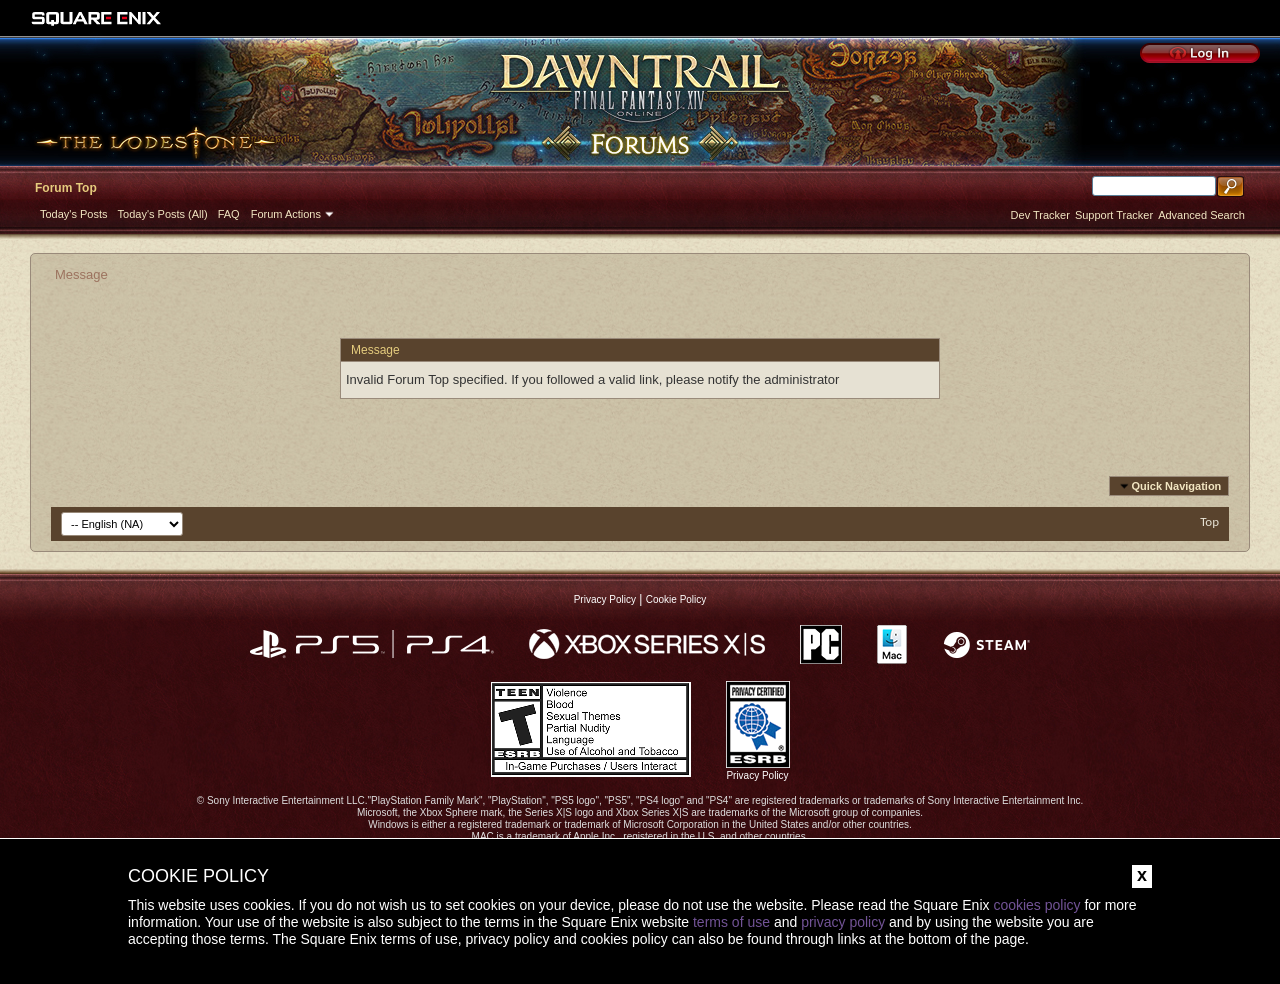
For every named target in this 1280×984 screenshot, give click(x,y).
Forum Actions (286, 214)
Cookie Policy (676, 599)
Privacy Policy (605, 599)
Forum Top (66, 188)
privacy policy (843, 922)
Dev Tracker (1040, 215)
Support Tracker (1114, 215)
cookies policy (1036, 905)
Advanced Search (1201, 215)
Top (1209, 521)
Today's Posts (74, 214)
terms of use (731, 922)
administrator (801, 379)
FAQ (229, 214)
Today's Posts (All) (163, 214)
